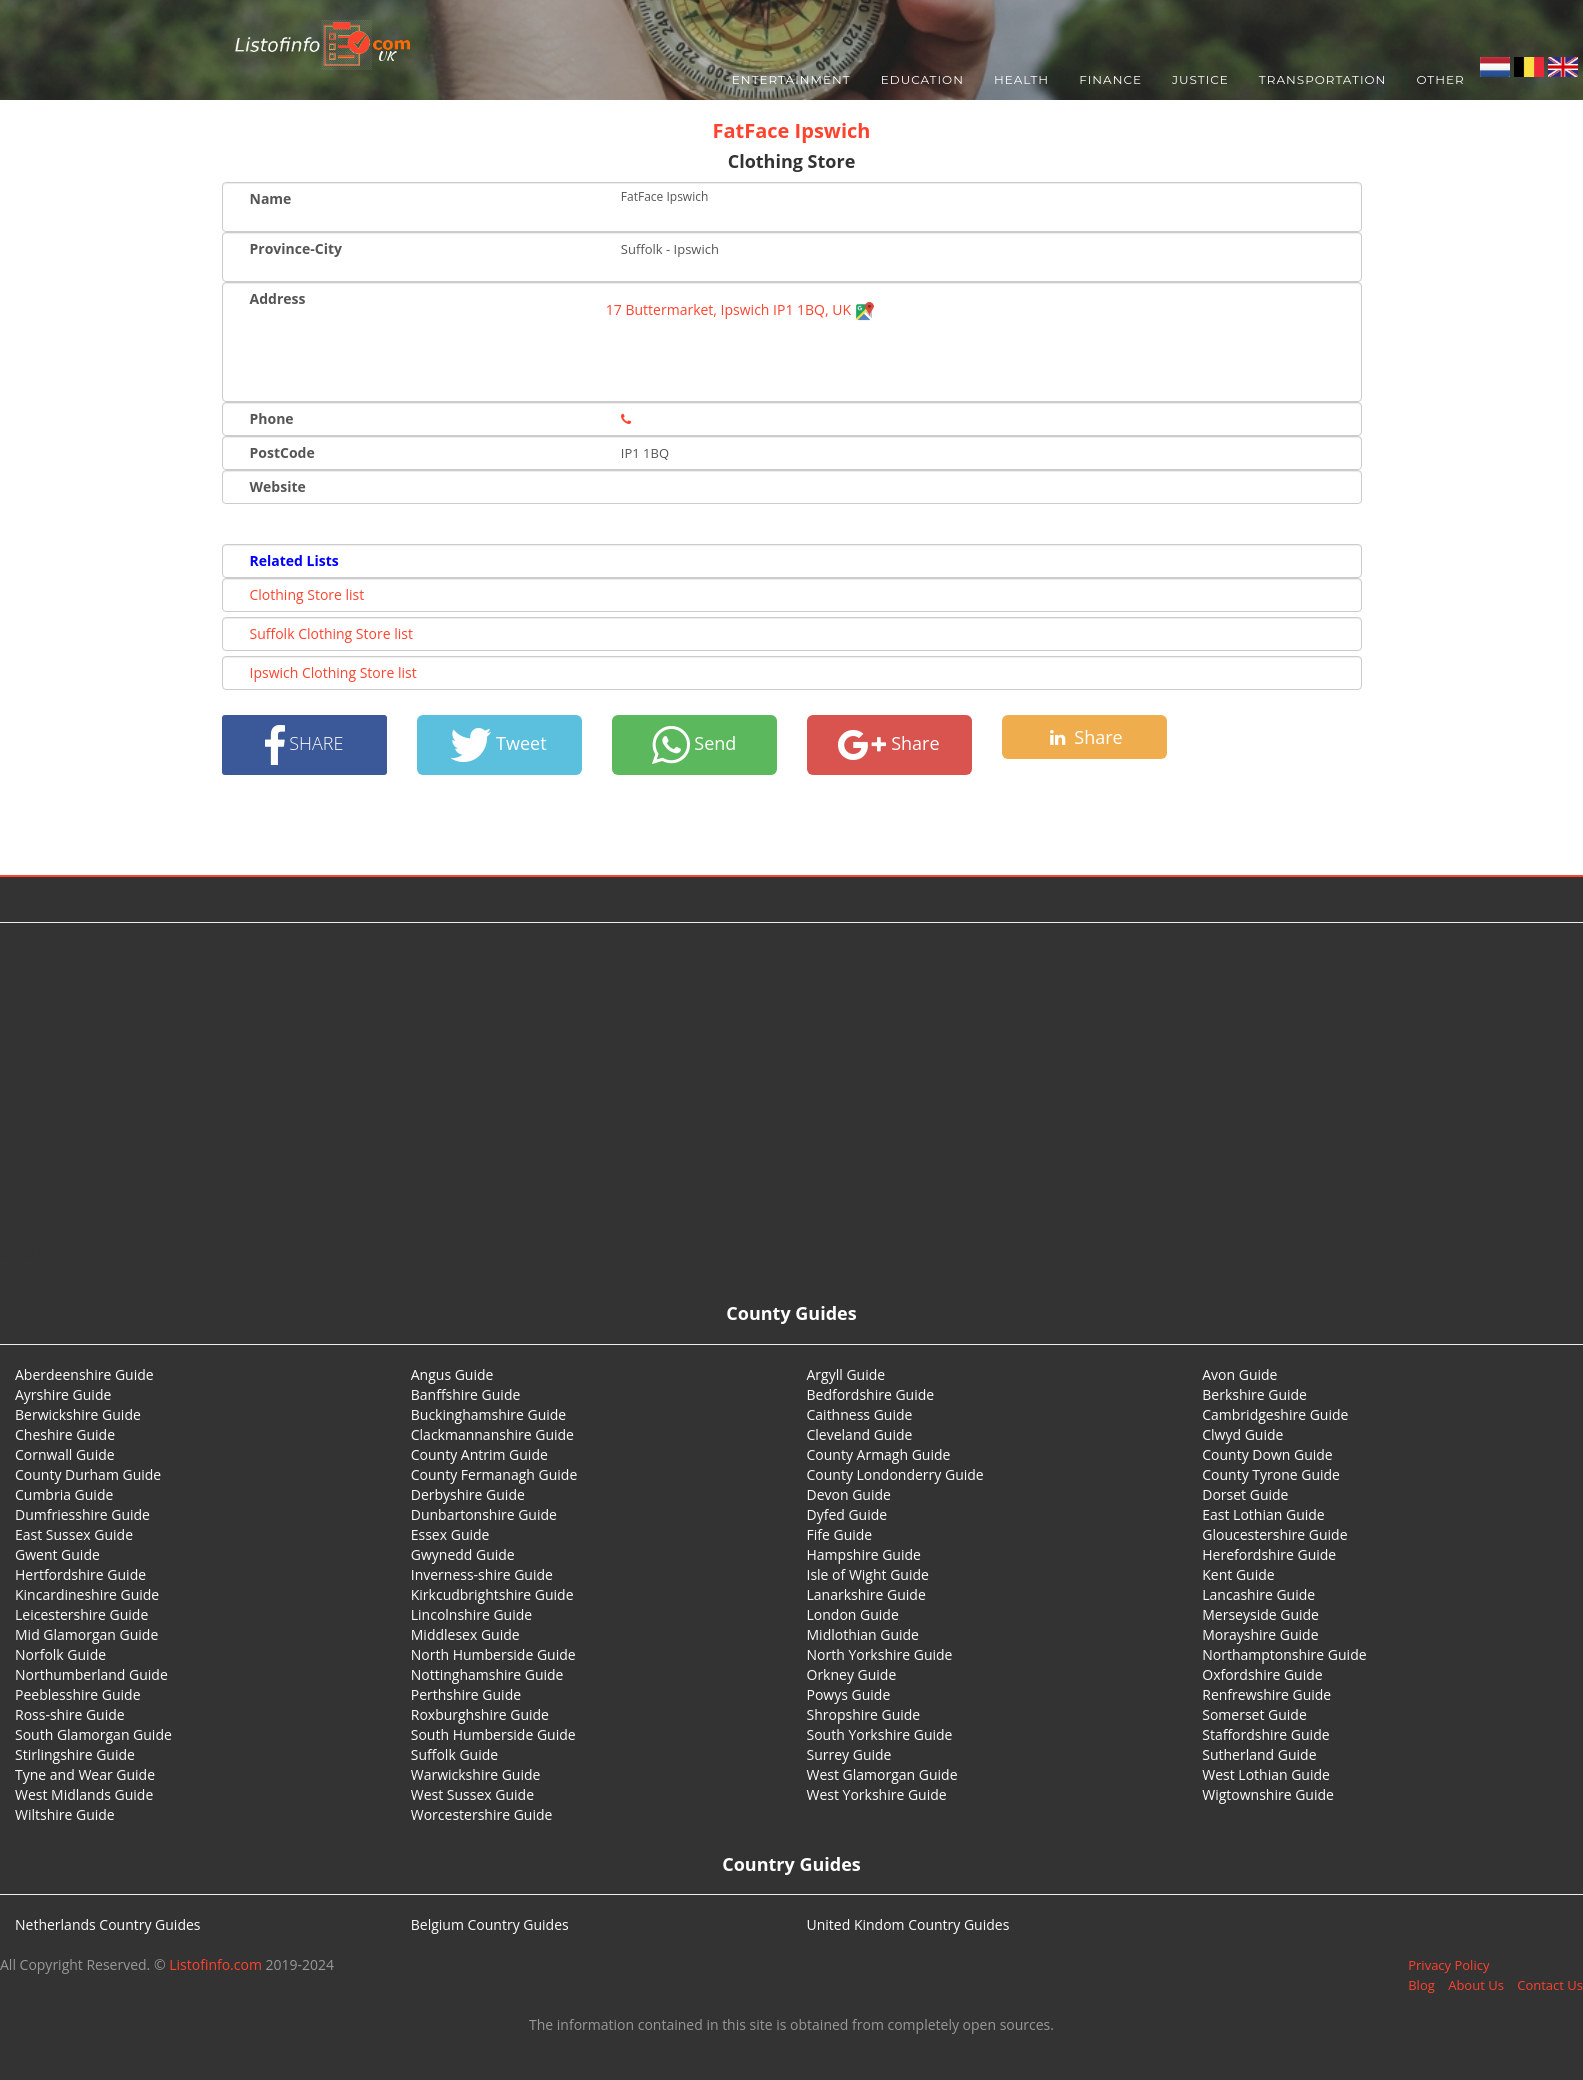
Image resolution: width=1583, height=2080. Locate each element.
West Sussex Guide (472, 1794)
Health (1021, 79)
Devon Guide (849, 1494)
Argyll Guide (846, 1374)
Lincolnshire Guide (471, 1614)
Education (922, 79)
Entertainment (791, 79)
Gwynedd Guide (463, 1554)
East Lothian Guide (1263, 1514)
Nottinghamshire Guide (487, 1674)
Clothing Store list (307, 594)
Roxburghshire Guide (480, 1714)
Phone (272, 418)
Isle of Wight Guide (868, 1574)
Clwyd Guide (1242, 1434)
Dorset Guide (1245, 1494)
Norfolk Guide (60, 1654)
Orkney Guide (852, 1674)
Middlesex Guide (465, 1634)
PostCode (282, 452)
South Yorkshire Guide (880, 1734)
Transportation (1323, 79)
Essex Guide (450, 1534)
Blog (1421, 1985)
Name (271, 198)
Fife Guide (840, 1534)
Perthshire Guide (466, 1694)
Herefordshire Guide (1269, 1554)
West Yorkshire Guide (877, 1794)
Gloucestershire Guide (1274, 1534)
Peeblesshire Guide (78, 1694)
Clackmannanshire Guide (492, 1434)
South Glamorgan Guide (93, 1734)
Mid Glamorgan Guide (86, 1634)
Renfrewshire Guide (1266, 1694)
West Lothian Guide (1266, 1774)
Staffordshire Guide (1265, 1734)
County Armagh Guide (879, 1454)
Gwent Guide (57, 1554)
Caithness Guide (860, 1414)
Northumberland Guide (91, 1674)
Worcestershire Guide (482, 1814)
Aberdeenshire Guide (84, 1374)
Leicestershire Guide (81, 1614)
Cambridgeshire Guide (1275, 1414)
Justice (1200, 79)
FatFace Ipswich (792, 130)
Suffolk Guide (454, 1754)
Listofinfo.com (215, 1964)
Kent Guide (1238, 1574)
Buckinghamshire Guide (488, 1414)
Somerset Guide (1254, 1714)
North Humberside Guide (493, 1654)
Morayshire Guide (1260, 1634)
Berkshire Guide (1254, 1394)
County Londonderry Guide (895, 1474)
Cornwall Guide (65, 1454)
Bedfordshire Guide (871, 1394)
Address (278, 298)
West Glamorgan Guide (882, 1774)
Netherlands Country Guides (108, 1924)
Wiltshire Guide (65, 1814)
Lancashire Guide (1258, 1594)
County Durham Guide (88, 1474)
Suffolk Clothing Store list (331, 633)
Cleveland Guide (860, 1434)
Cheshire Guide (65, 1434)
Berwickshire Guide (78, 1414)
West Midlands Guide (84, 1794)
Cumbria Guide (64, 1494)
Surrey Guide (849, 1754)
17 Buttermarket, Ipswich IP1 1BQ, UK (740, 309)
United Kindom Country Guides (908, 1924)
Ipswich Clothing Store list (333, 672)
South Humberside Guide (493, 1734)
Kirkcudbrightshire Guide (492, 1594)
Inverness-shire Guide (482, 1574)
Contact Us (1550, 1985)
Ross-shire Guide (70, 1714)
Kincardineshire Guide (87, 1594)
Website (278, 486)
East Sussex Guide (74, 1534)
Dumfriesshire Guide (82, 1514)
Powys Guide (849, 1694)
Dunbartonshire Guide (484, 1514)
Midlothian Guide (863, 1634)
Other (1440, 79)
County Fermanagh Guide (494, 1474)
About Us (1476, 1985)
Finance (1110, 79)
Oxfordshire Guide (1262, 1674)
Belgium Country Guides (490, 1924)
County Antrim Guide (479, 1454)
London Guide (853, 1614)
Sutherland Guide (1259, 1754)
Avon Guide (1239, 1374)
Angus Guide (452, 1374)
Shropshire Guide (864, 1714)
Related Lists (294, 560)
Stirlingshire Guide (75, 1754)
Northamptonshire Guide (1284, 1654)
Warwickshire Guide (476, 1774)
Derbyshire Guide (468, 1494)
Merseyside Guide (1260, 1614)
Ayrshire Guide (63, 1394)
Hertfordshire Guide (80, 1574)
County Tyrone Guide (1271, 1474)
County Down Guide (1267, 1454)
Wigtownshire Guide (1268, 1794)
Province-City (296, 248)
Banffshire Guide (466, 1394)
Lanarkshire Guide (866, 1594)
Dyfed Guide (847, 1514)
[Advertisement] (792, 1083)
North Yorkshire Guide (880, 1654)
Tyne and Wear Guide (85, 1774)
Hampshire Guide (864, 1554)
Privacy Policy (1448, 1965)
